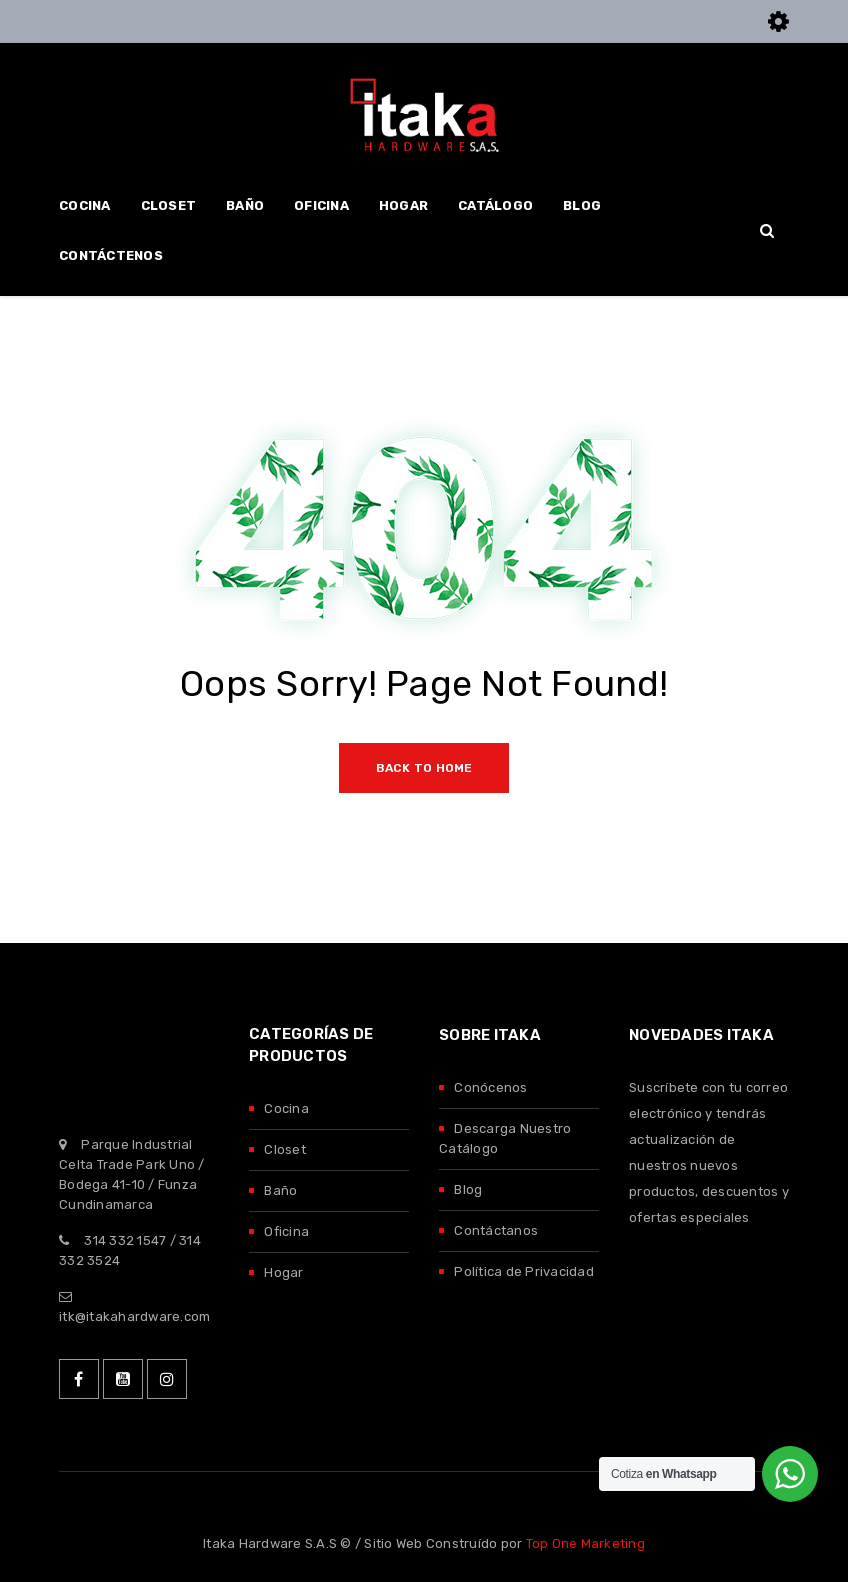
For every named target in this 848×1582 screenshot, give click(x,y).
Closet (285, 1149)
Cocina (286, 1108)
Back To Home (424, 768)
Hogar (283, 1272)
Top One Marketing (585, 1543)
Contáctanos (496, 1230)
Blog (468, 1189)
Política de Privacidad (524, 1271)
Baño (280, 1190)
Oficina (286, 1231)
